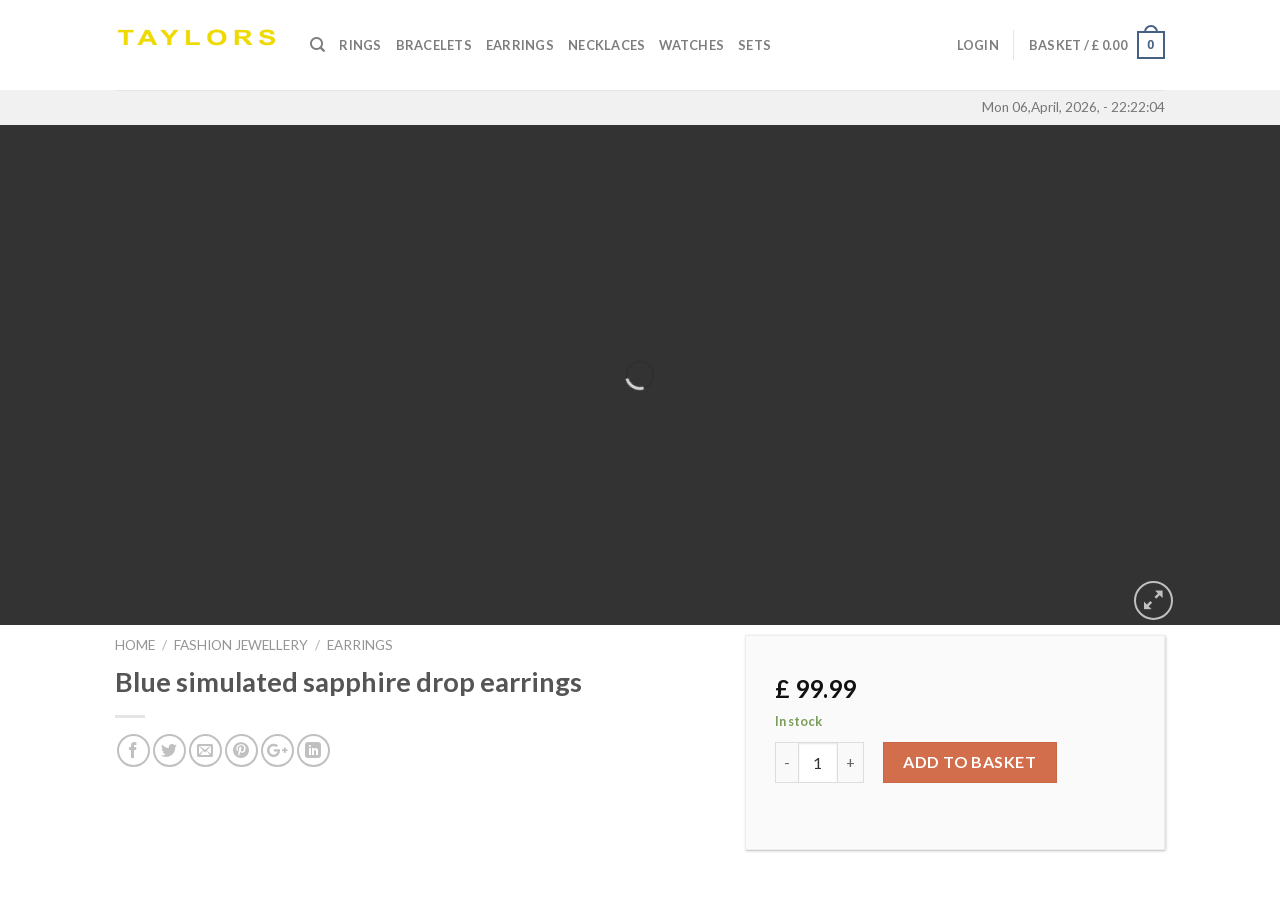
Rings (360, 45)
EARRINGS (360, 645)
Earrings (520, 45)
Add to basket (969, 761)
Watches (691, 45)
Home (135, 645)
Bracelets (434, 45)
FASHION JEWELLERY (241, 645)
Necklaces (606, 45)
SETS (754, 45)
